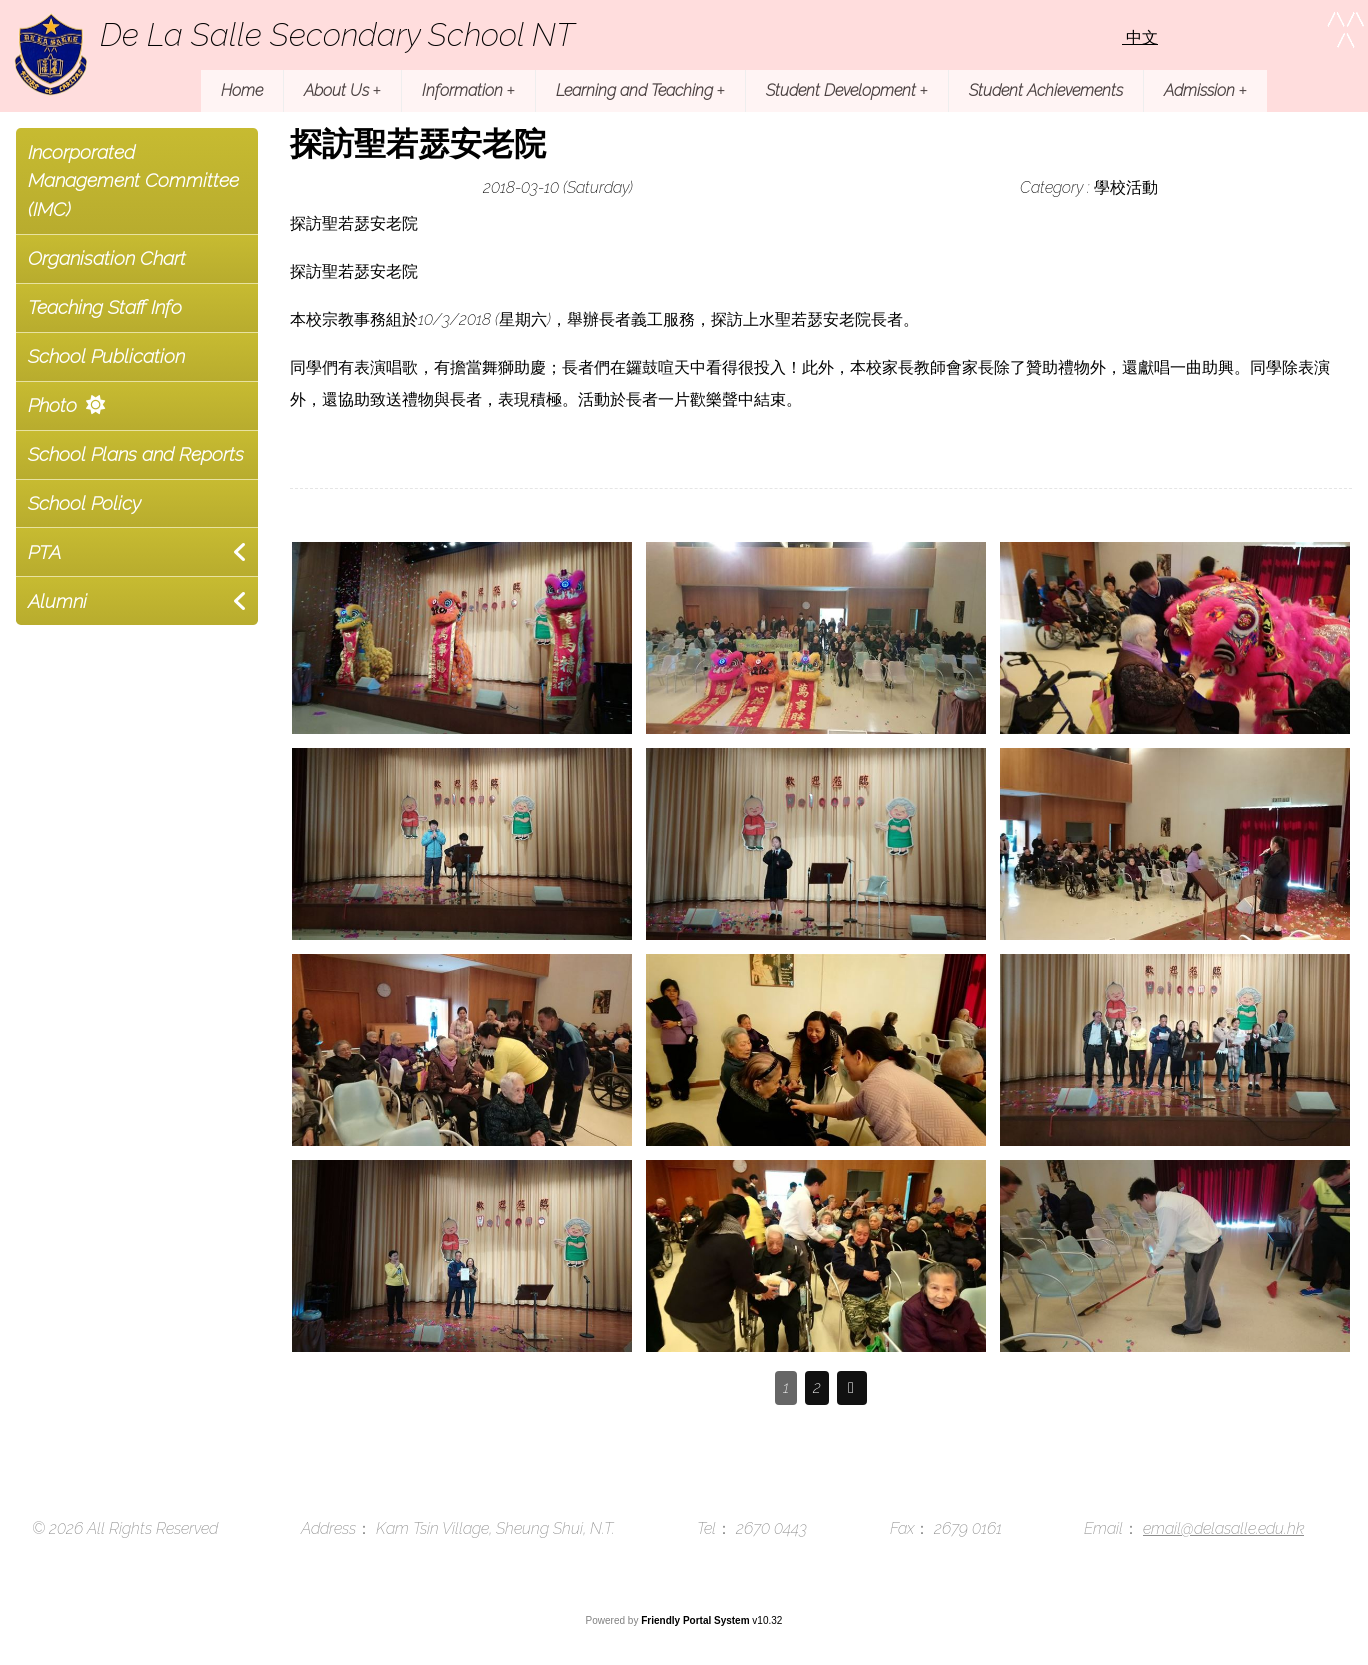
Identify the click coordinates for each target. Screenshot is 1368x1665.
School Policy (84, 503)
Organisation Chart (107, 258)
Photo (52, 405)
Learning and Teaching (640, 90)
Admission (1205, 90)
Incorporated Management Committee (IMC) (133, 181)
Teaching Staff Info (105, 307)
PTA (44, 552)
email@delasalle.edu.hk (1223, 1528)
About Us (342, 90)
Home (242, 90)
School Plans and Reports (136, 454)
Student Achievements (1046, 90)
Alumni (57, 601)
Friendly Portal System (696, 1620)
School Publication (106, 356)
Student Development (847, 90)
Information (468, 90)
